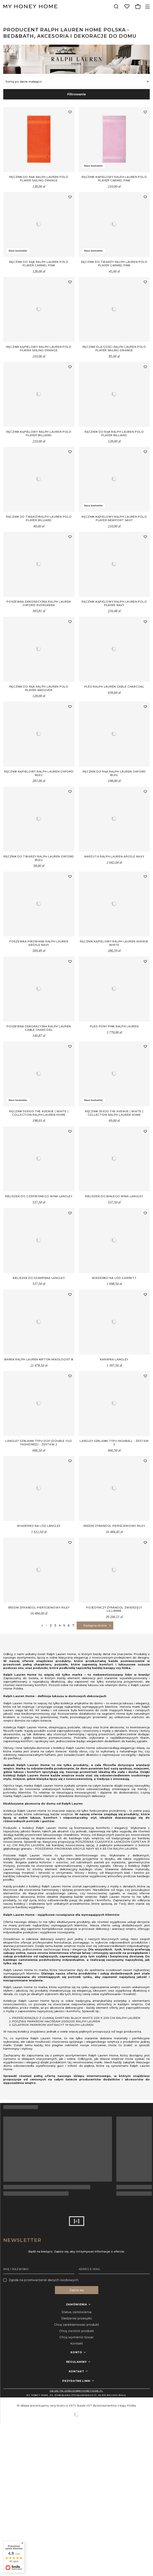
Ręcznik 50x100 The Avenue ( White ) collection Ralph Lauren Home (38, 1113)
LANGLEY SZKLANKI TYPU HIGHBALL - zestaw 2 (114, 1442)
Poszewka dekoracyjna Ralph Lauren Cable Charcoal (39, 1028)
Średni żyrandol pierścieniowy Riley (114, 1525)
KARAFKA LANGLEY (114, 1359)
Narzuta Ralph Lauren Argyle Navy (114, 856)
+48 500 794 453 (59, 2390)
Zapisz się (76, 2290)
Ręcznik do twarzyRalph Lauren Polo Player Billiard (38, 518)
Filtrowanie (76, 94)
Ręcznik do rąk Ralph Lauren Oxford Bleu (114, 773)
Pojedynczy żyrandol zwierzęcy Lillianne (114, 1609)
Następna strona (95, 1625)
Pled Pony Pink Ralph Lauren (114, 1026)
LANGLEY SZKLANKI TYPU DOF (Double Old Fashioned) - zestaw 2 (38, 1442)
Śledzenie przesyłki (76, 2318)
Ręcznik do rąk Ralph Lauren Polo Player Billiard (114, 433)
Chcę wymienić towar (76, 2337)
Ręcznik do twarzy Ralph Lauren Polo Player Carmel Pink (114, 263)
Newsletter (22, 2240)
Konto (76, 2352)
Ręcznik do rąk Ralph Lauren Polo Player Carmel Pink (38, 263)
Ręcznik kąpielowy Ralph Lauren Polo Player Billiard (38, 433)
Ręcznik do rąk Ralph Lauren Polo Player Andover (38, 688)
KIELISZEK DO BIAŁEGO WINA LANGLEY (114, 1196)
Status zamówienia (76, 2312)
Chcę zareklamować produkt (76, 2324)
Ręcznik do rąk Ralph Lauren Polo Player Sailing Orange (38, 178)
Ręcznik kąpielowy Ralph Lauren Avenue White (114, 943)
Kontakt (76, 2343)
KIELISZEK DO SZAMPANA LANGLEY (39, 1278)
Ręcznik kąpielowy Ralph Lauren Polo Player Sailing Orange (38, 348)
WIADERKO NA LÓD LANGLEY (39, 1525)
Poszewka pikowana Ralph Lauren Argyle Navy (38, 943)
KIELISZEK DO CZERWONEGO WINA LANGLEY (38, 1196)
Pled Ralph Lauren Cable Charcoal (114, 686)
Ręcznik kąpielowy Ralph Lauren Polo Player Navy (114, 603)
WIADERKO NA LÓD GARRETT (114, 1278)
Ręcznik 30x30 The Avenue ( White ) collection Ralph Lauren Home (114, 1113)
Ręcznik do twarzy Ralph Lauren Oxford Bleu (38, 858)
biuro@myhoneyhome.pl (86, 2390)
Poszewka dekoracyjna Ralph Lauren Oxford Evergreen (39, 603)
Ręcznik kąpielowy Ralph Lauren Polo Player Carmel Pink (114, 178)
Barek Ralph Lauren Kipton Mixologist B (38, 1359)
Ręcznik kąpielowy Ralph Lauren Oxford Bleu (39, 773)
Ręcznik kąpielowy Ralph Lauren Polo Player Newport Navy (114, 518)
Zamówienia (76, 2304)
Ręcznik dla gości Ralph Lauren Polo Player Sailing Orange (114, 348)
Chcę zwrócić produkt (76, 2331)
